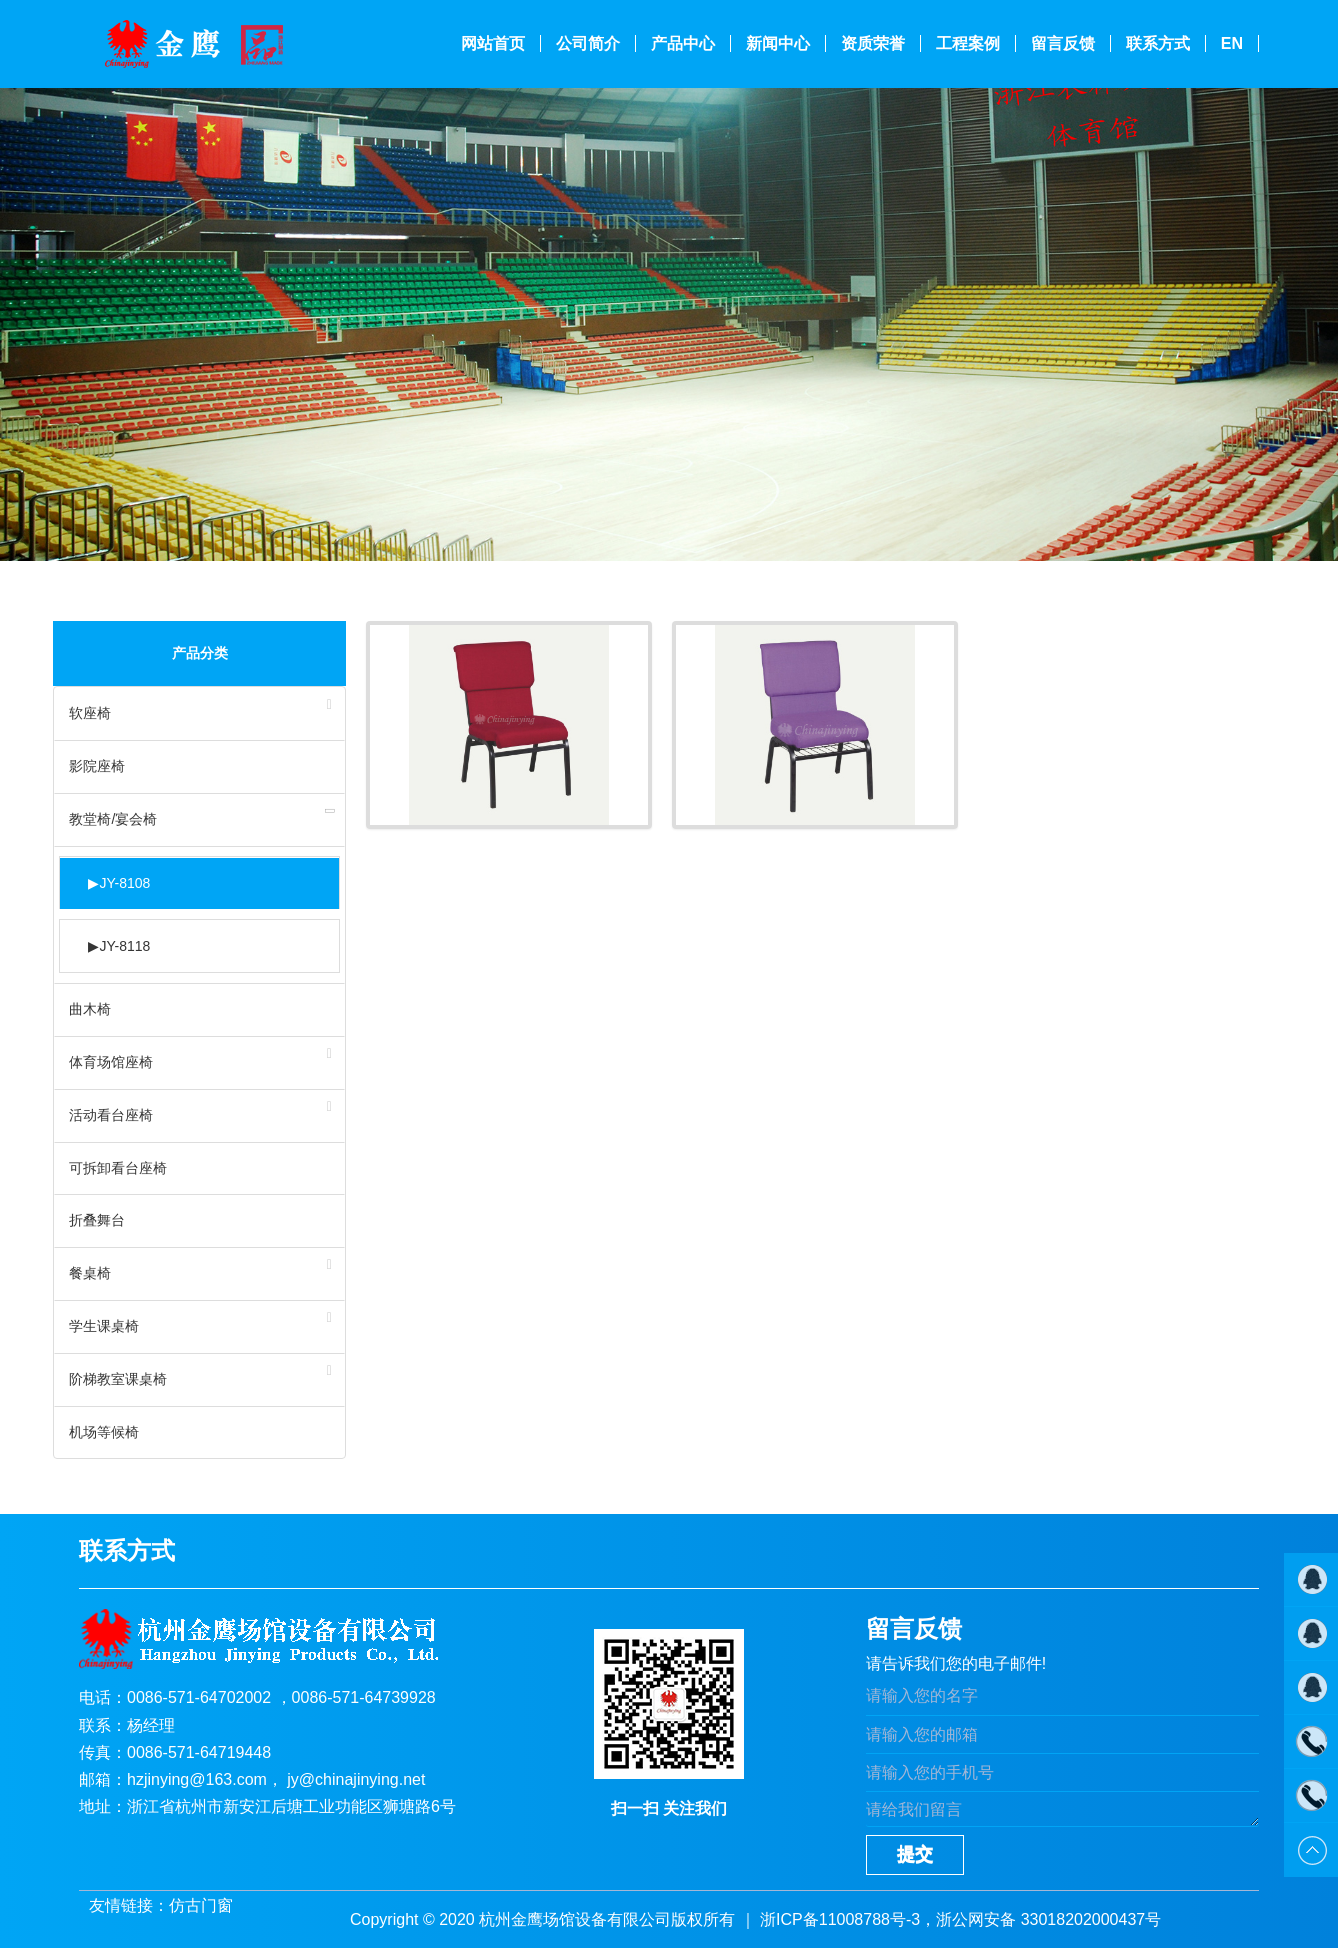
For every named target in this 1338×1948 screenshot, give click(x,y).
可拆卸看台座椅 (118, 1168)
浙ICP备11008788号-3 (840, 1919)
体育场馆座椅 (111, 1062)
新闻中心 (778, 43)
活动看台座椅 (111, 1115)
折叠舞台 (97, 1220)
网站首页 (493, 43)
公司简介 (588, 43)
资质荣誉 (873, 43)
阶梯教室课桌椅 (118, 1379)
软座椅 (90, 713)
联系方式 (1158, 43)
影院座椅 (97, 766)
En (1232, 43)
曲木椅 (90, 1009)
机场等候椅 (104, 1432)
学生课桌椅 (104, 1326)
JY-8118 (119, 947)
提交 (915, 1854)
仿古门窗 (201, 1905)
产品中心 (683, 43)
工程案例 (968, 43)
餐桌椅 (90, 1273)
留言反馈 (1063, 43)
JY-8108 (119, 884)
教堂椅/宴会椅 (113, 819)
